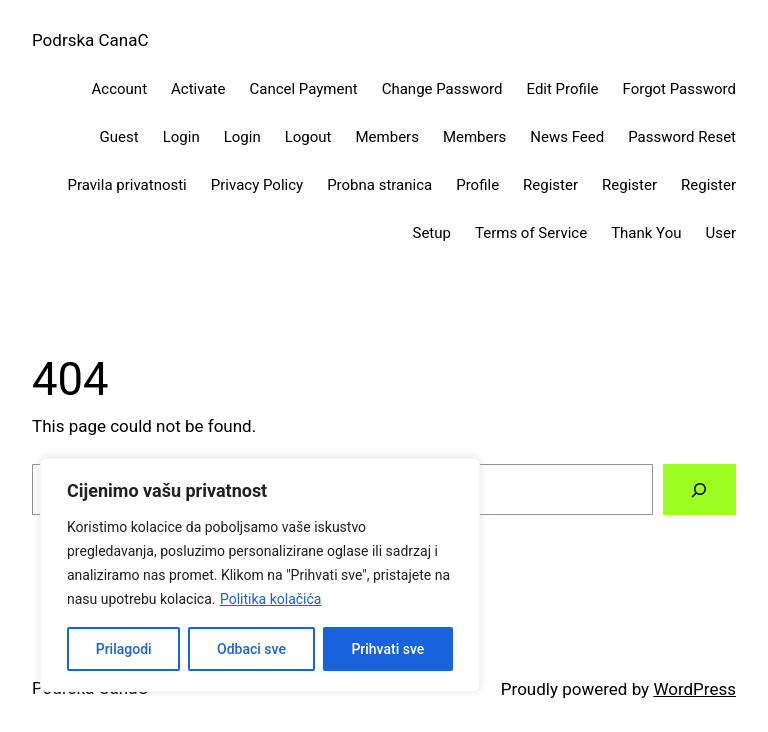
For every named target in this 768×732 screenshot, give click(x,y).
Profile (477, 185)
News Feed (567, 137)
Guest (119, 137)
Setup (432, 233)
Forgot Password (680, 89)
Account (120, 89)
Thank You (646, 233)
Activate (198, 89)
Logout (308, 137)
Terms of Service (531, 233)
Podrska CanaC (90, 40)
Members (387, 137)
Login (181, 137)
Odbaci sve (251, 649)
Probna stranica (379, 185)
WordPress (694, 689)
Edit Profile (563, 89)
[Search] (699, 489)
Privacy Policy (257, 185)
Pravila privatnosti (127, 185)
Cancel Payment (303, 89)
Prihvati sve (387, 649)
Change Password (442, 89)
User (720, 233)
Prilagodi (124, 649)
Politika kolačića (270, 599)
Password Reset (682, 137)
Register (550, 185)
